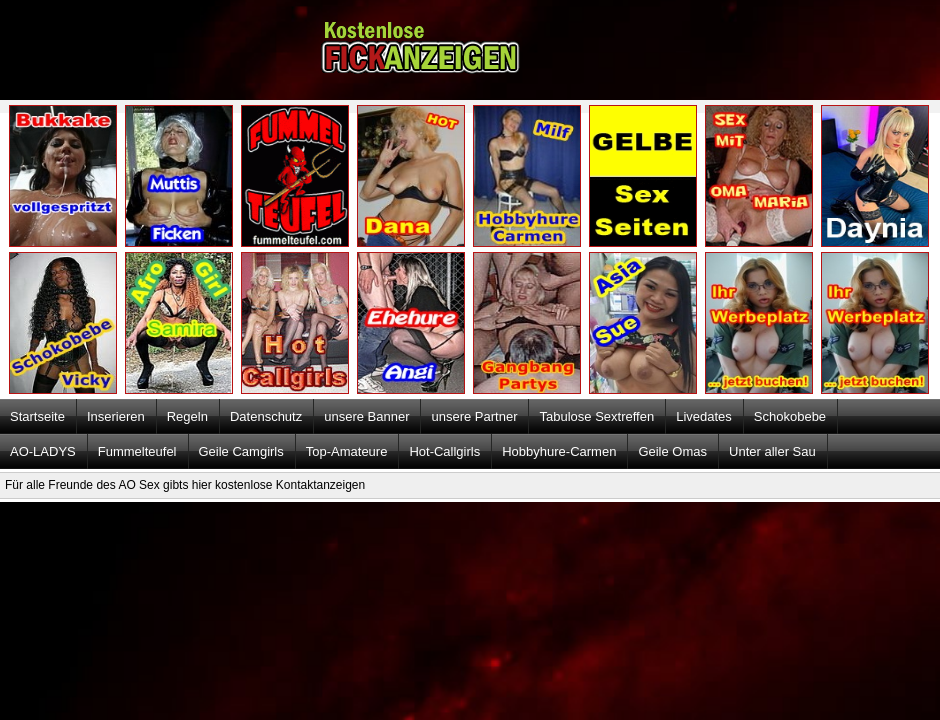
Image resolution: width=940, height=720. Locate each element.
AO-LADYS (43, 451)
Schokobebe (790, 416)
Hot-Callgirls (444, 451)
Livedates (704, 416)
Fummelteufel (137, 451)
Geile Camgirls (241, 451)
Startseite (37, 416)
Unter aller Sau (772, 451)
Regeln (187, 416)
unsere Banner (366, 416)
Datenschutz (266, 416)
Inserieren (116, 416)
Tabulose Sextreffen (596, 416)
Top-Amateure (347, 451)
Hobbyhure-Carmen (559, 451)
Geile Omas (672, 451)
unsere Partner (474, 416)
